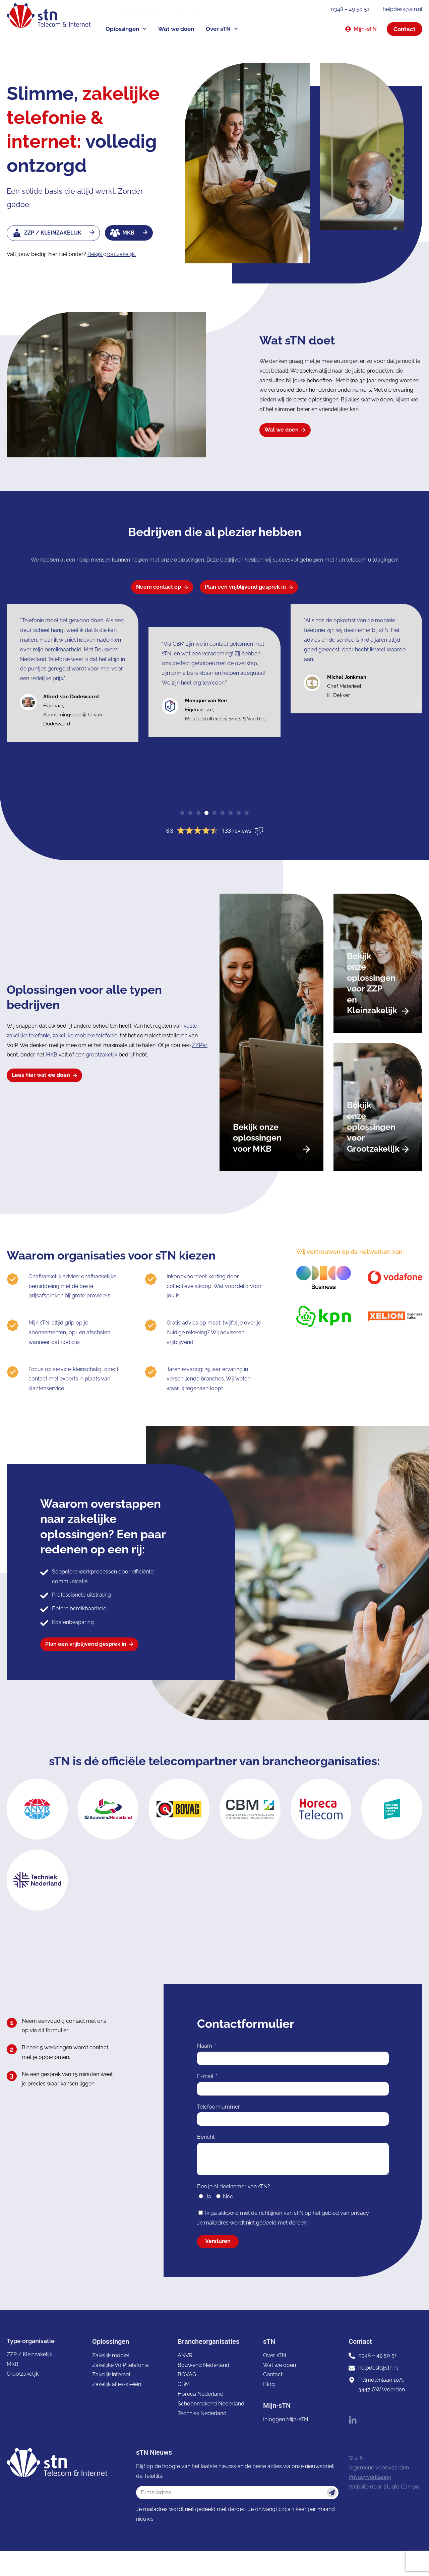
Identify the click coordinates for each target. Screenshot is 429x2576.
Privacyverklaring (370, 2478)
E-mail (205, 2077)
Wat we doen (176, 28)
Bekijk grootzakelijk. (111, 254)
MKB (51, 1055)
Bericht (205, 2138)
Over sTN (222, 29)
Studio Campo (401, 2488)
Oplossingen (126, 29)
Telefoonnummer (218, 2107)
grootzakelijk (101, 1055)
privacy (360, 2214)
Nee (228, 2197)
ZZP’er (199, 1045)
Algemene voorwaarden (379, 2468)
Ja (208, 2197)
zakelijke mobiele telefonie (85, 1035)
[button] (418, 705)
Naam (205, 2047)
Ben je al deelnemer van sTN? (233, 2187)
